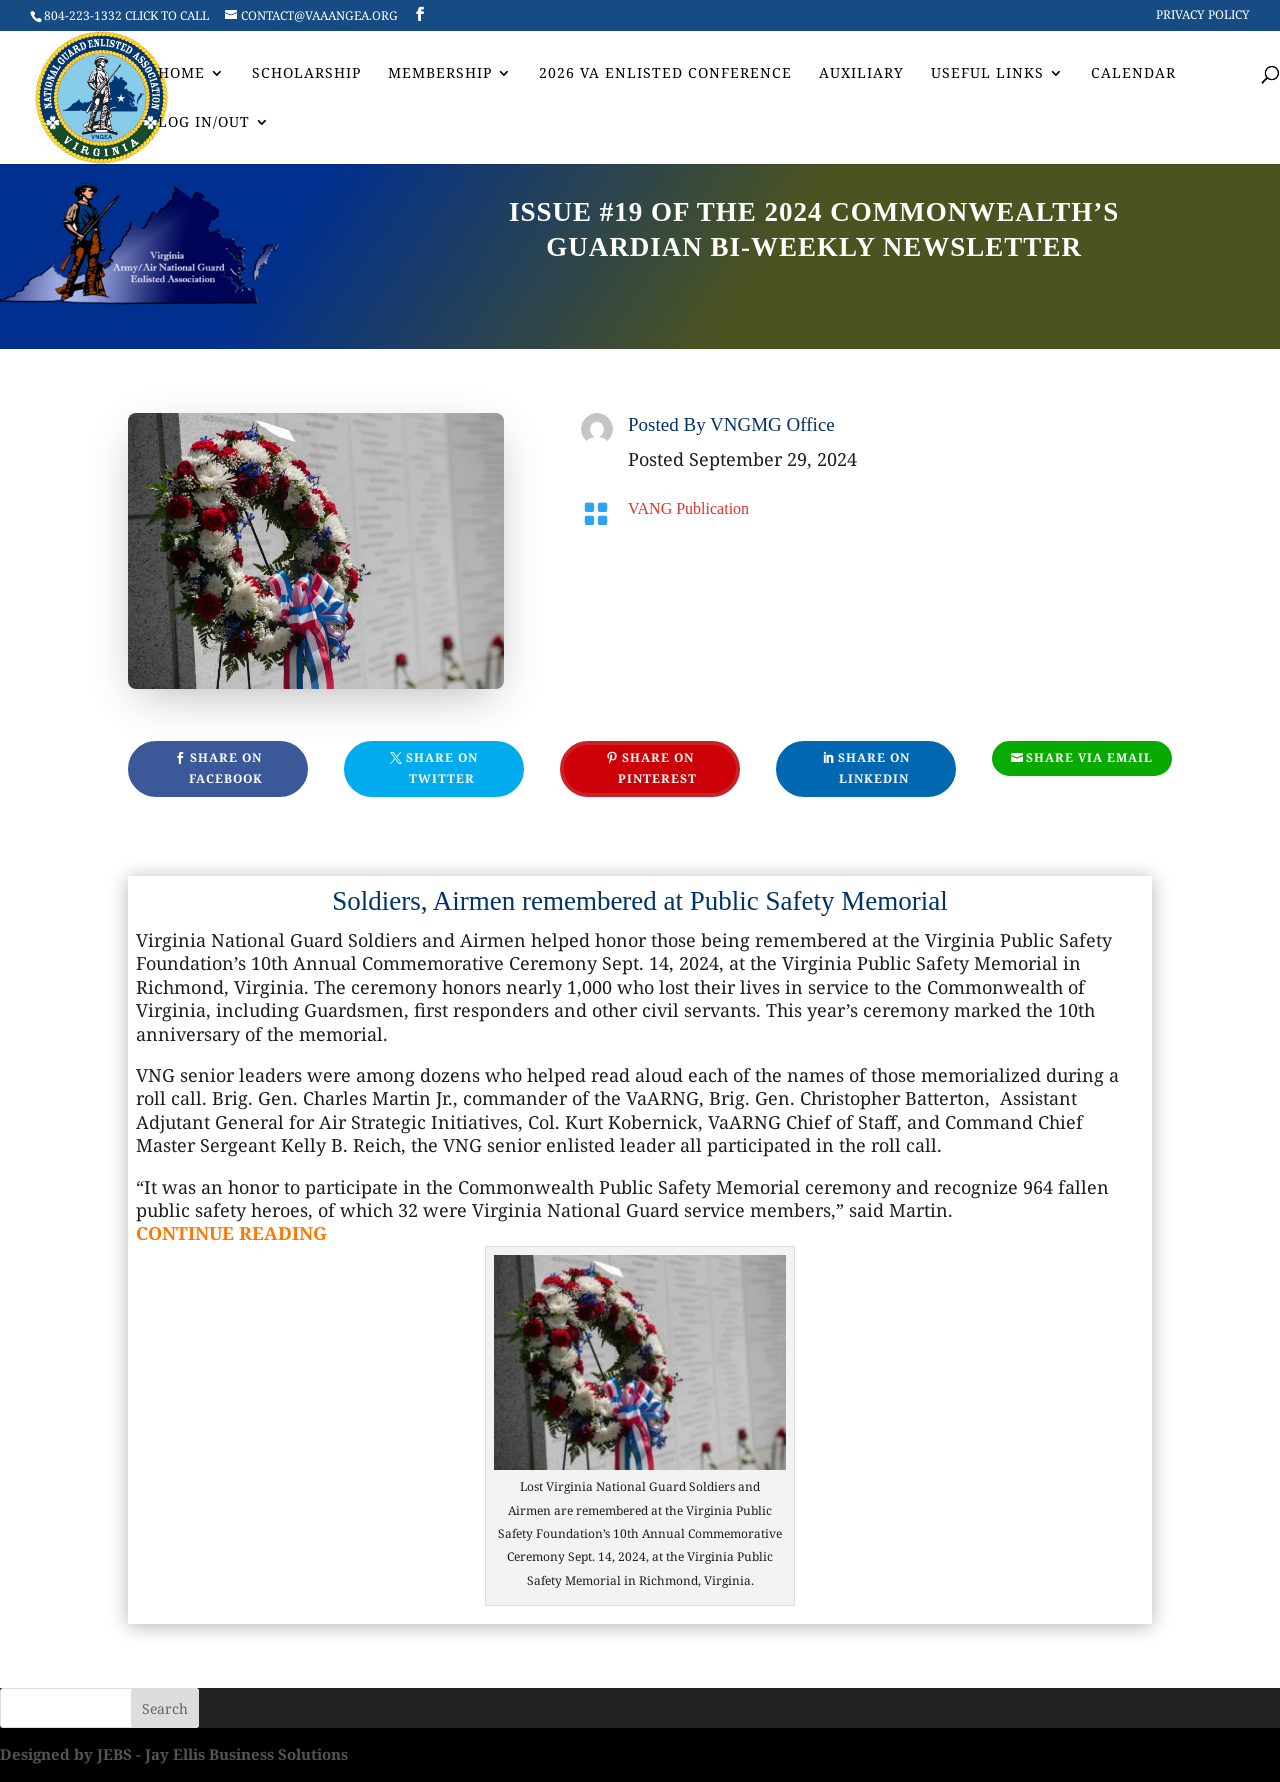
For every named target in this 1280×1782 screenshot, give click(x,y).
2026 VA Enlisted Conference (665, 74)
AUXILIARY (861, 74)
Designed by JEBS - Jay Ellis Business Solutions (174, 1754)
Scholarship (306, 74)
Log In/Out (204, 123)
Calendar (1133, 74)
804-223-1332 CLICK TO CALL (126, 15)
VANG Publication (688, 508)
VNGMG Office (772, 424)
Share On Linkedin (874, 767)
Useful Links (987, 74)
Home (181, 74)
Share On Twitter (442, 767)
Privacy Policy (1203, 16)
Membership (440, 74)
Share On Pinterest (657, 767)
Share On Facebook (226, 767)
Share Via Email (1089, 757)
